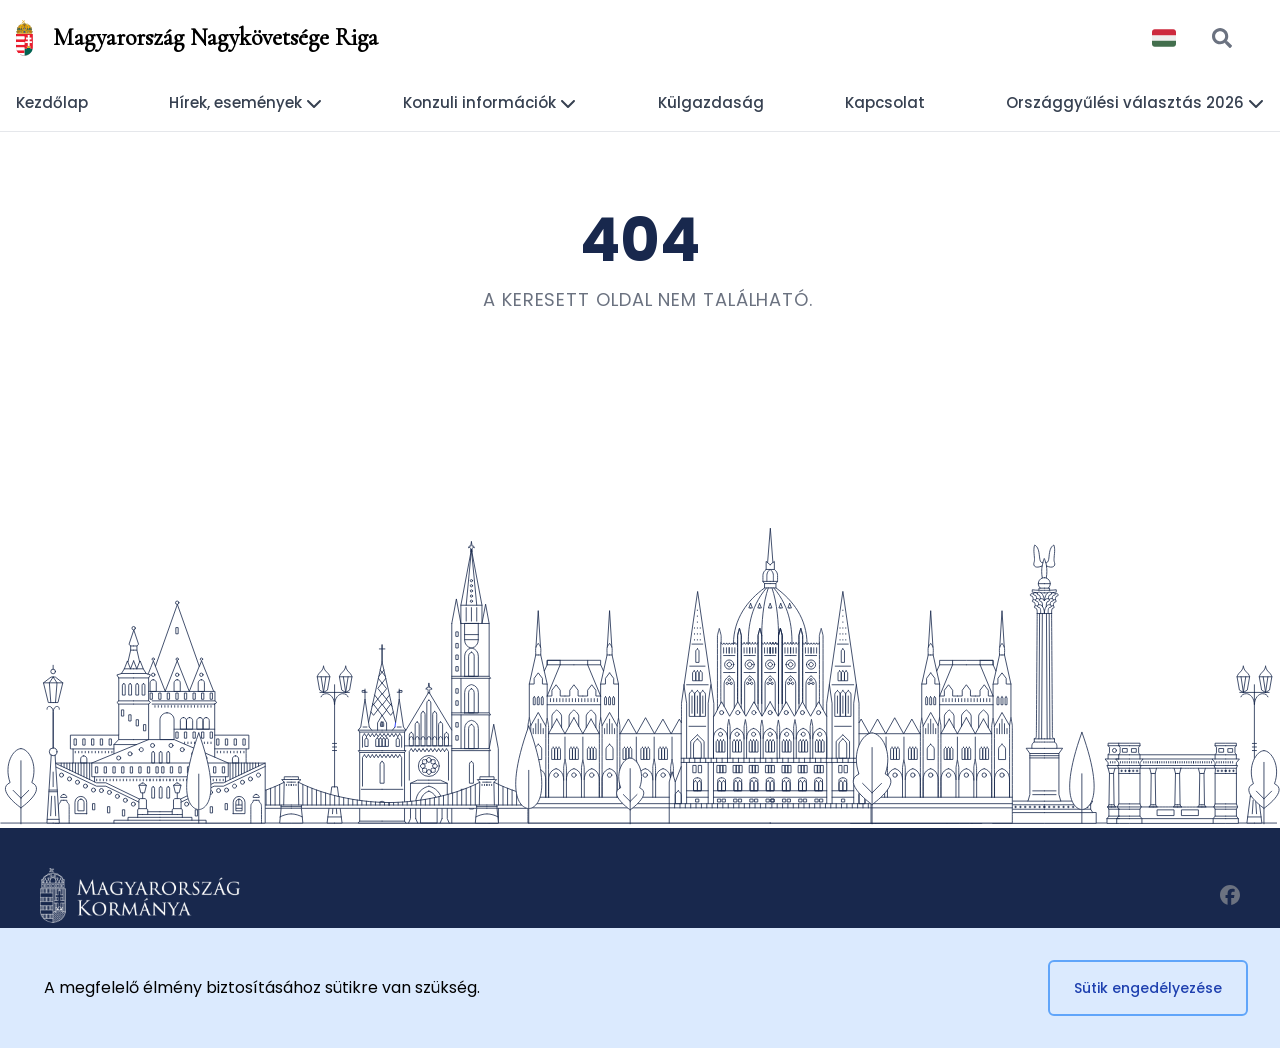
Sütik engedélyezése (1148, 988)
